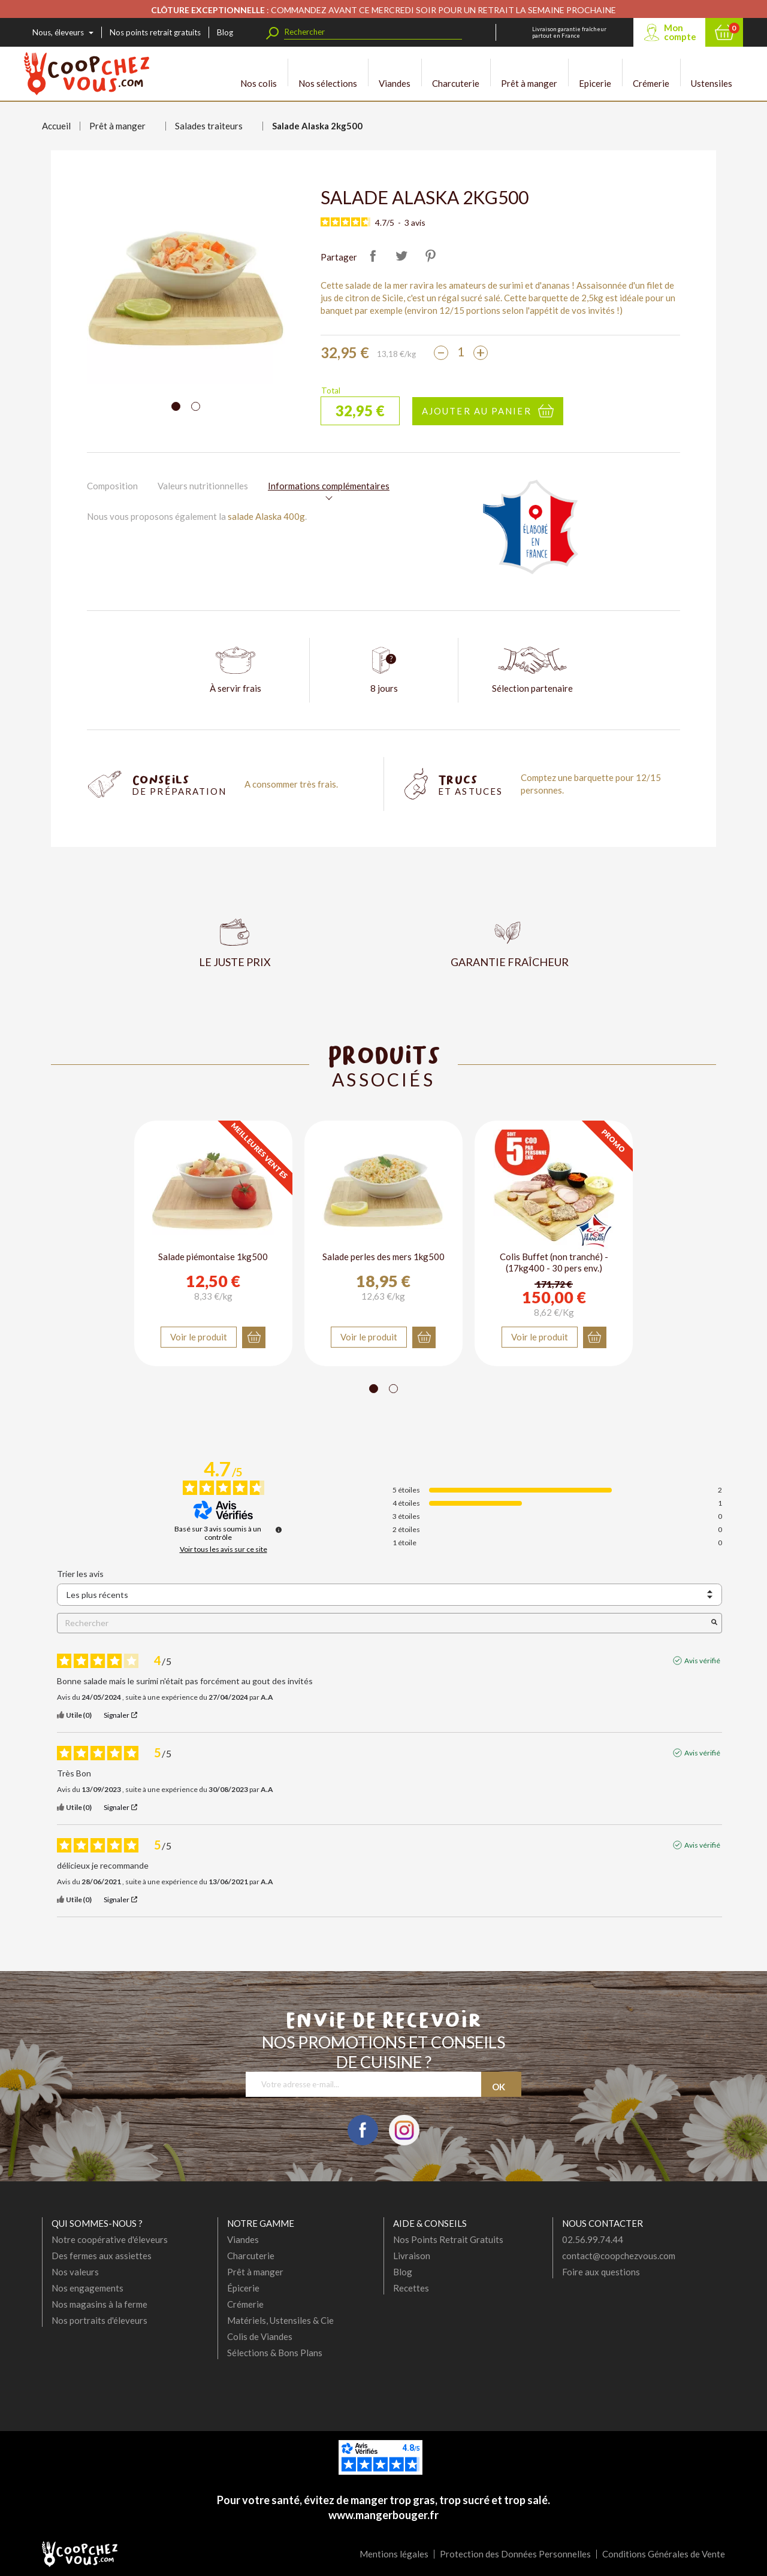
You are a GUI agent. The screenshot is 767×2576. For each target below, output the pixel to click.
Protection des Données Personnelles (515, 2553)
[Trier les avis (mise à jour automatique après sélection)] (389, 1595)
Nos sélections (327, 73)
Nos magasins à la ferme (99, 2304)
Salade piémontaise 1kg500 (213, 1256)
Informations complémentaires (328, 485)
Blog (225, 32)
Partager (372, 256)
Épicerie (243, 2288)
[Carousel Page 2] (195, 406)
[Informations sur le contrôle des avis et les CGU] (278, 1529)
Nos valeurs (75, 2271)
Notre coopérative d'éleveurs (110, 2239)
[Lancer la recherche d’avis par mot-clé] (714, 1622)
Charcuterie (455, 73)
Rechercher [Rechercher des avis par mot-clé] (383, 1623)
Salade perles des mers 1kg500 (383, 1256)
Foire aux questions (601, 2271)
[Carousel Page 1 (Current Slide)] (175, 406)
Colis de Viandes (259, 2336)
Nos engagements (87, 2288)
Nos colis (258, 73)
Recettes (411, 2288)
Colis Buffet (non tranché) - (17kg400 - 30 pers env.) (554, 1262)
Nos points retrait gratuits (155, 32)
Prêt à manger (529, 73)
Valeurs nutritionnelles (203, 485)
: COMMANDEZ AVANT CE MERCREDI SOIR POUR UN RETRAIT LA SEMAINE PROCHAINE (383, 10)
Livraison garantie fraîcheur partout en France (569, 32)
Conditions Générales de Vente (663, 2553)
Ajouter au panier (477, 410)
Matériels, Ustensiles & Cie (280, 2320)
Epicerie (595, 73)
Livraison (411, 2255)
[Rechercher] (373, 32)
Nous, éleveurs (58, 32)
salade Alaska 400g (266, 516)
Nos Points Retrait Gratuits (448, 2239)
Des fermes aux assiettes (102, 2255)
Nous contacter (602, 2223)
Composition (112, 485)
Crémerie (651, 73)
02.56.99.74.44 (592, 2239)
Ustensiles (711, 73)
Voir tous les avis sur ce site (223, 1549)
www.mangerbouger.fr (383, 2514)
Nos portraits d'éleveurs (99, 2320)
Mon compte (680, 32)
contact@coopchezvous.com (618, 2255)
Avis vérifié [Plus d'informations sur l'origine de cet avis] (702, 1660)
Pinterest (430, 256)
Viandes (394, 73)
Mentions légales (394, 2553)
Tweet (401, 256)
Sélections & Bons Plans (274, 2352)
